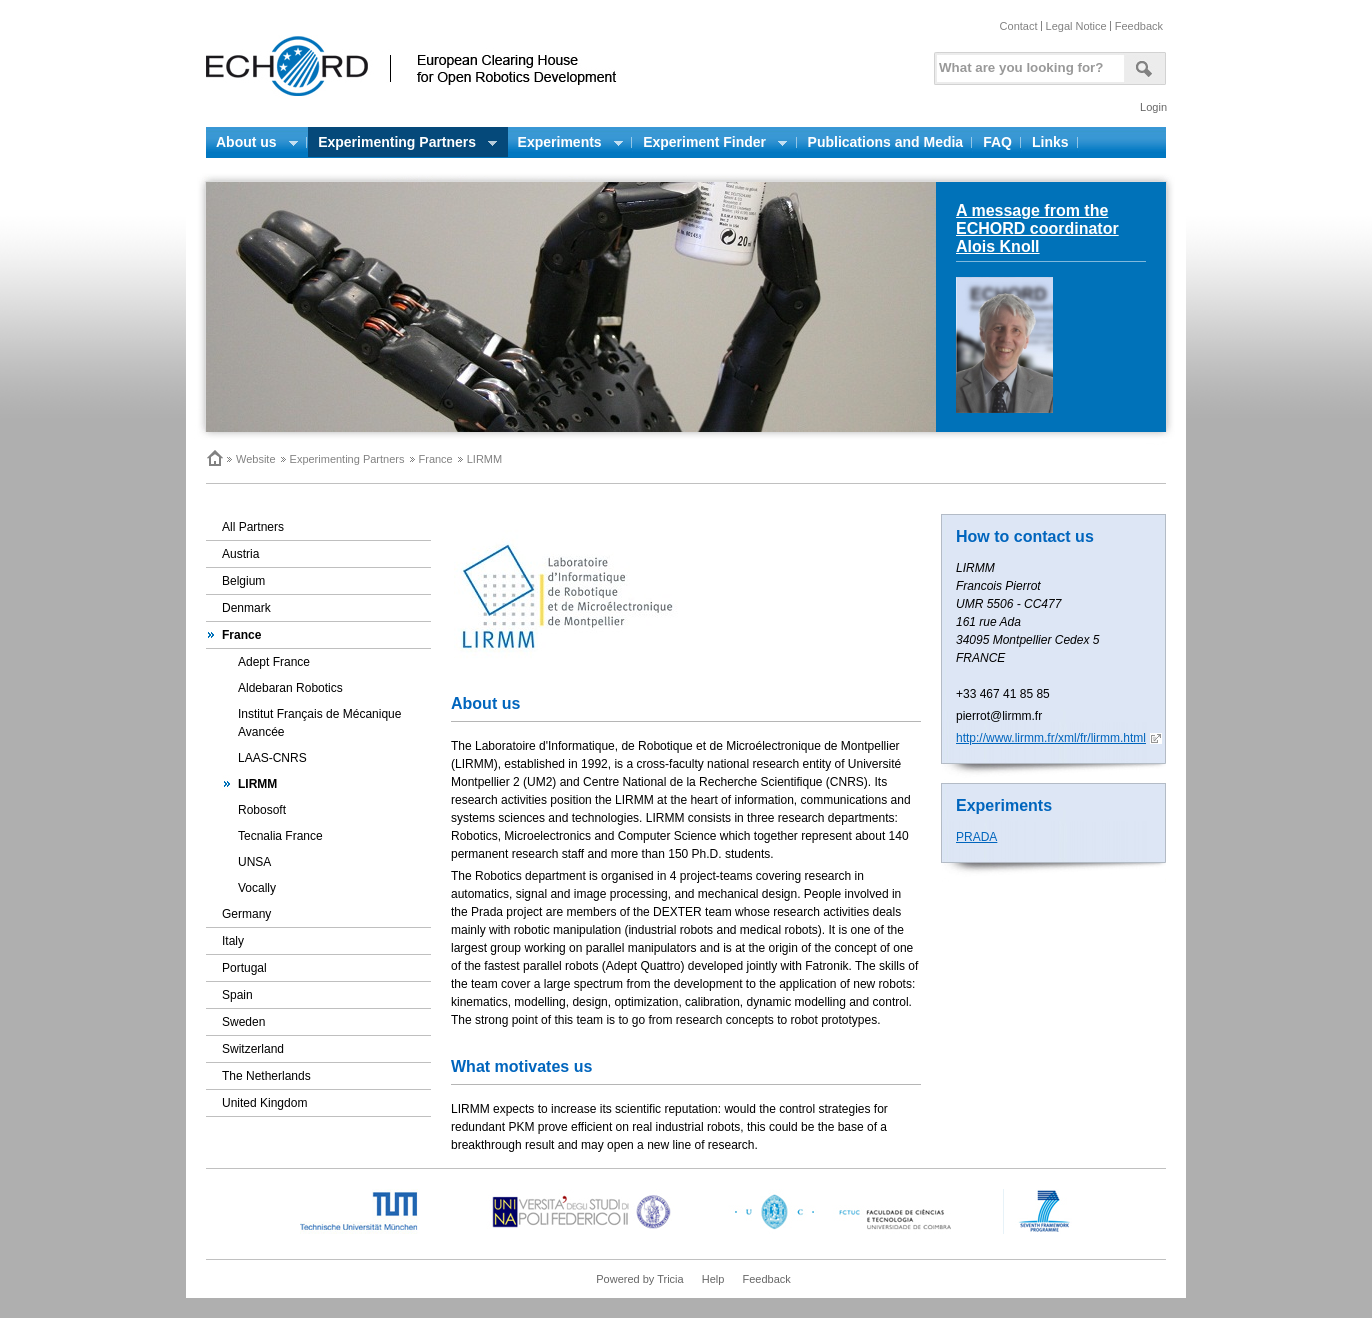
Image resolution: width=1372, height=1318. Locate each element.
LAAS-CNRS (272, 758)
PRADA (976, 837)
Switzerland (253, 1049)
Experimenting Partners (347, 459)
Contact (1019, 26)
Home (214, 458)
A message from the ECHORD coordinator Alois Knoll (1037, 228)
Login (1153, 107)
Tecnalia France (280, 836)
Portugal (244, 968)
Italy (233, 941)
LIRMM (257, 784)
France (436, 459)
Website (256, 459)
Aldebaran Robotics (290, 688)
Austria (240, 554)
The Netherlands (266, 1076)
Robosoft (262, 810)
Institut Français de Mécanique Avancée (319, 723)
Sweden (243, 1022)
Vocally (257, 888)
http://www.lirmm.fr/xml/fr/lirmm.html (1051, 738)
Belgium (243, 581)
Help (713, 1279)
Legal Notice (1076, 26)
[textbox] (1027, 63)
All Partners (253, 527)
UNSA (254, 862)
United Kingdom (264, 1103)
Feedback (1139, 26)
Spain (237, 995)
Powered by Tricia (639, 1279)
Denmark (246, 608)
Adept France (274, 662)
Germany (246, 914)
